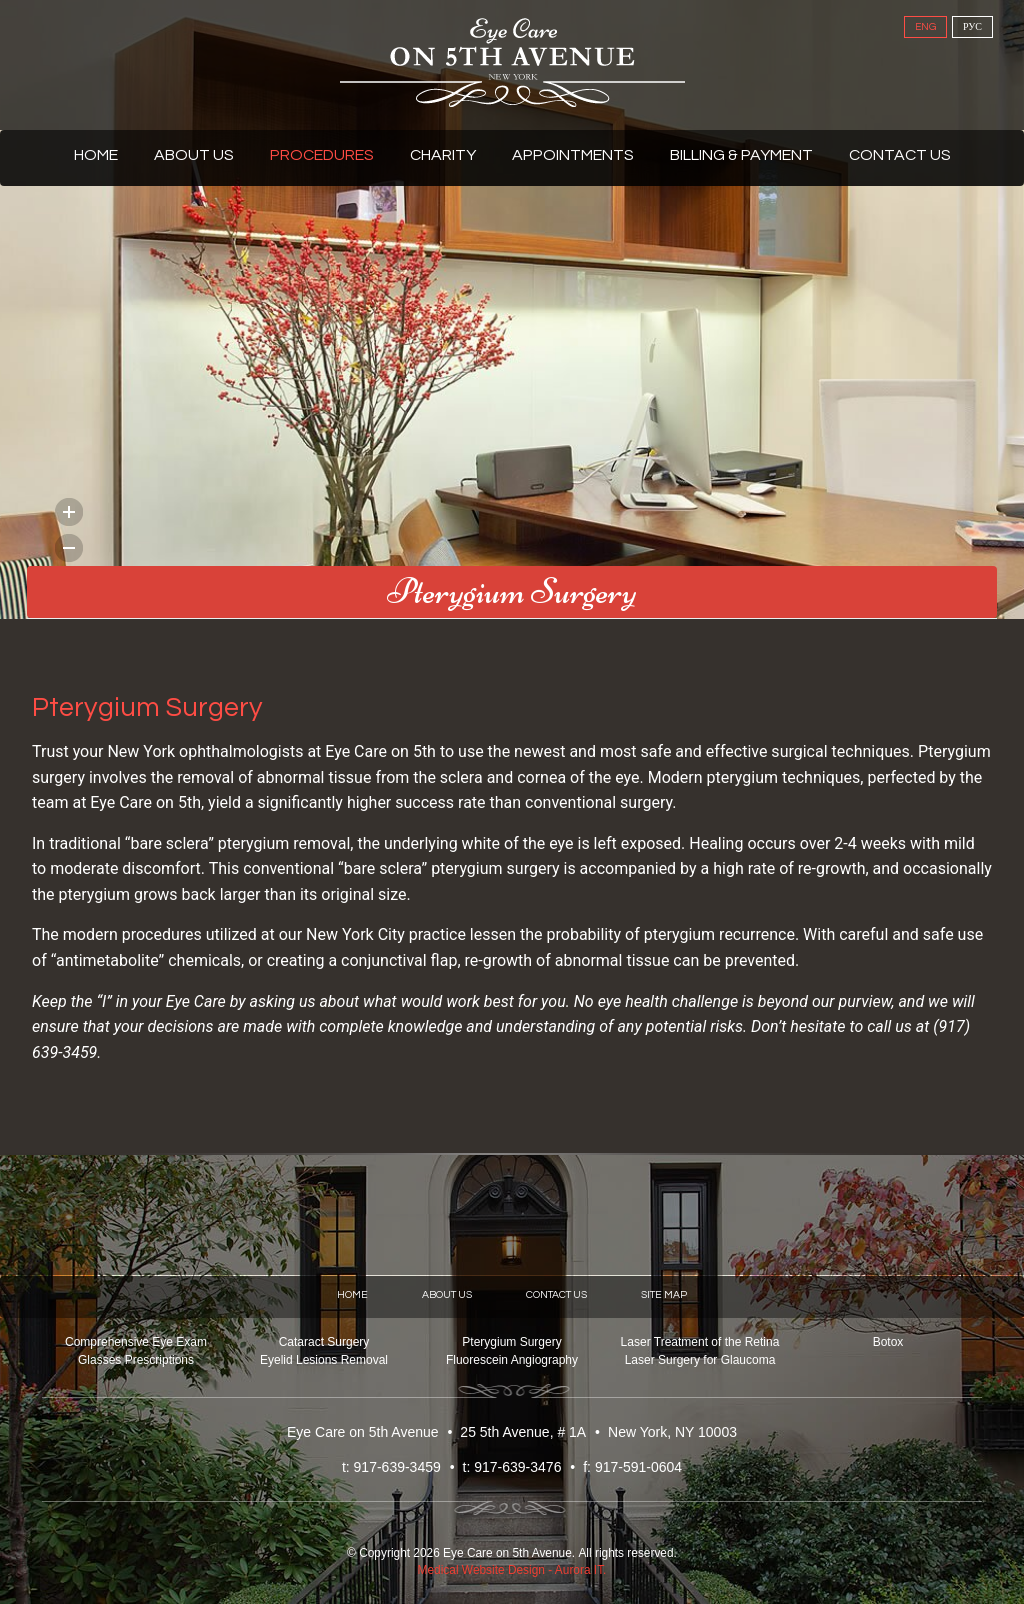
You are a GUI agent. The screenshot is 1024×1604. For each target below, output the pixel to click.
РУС (972, 27)
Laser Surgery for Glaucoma (700, 1360)
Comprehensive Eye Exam (136, 1342)
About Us (194, 155)
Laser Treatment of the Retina (700, 1342)
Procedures (322, 155)
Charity (443, 155)
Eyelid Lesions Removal (324, 1360)
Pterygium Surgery (511, 1342)
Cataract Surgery (324, 1342)
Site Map (664, 1294)
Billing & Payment (741, 155)
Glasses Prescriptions (136, 1360)
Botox (888, 1342)
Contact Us (900, 155)
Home (96, 155)
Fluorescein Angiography (512, 1360)
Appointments (573, 155)
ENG (925, 27)
